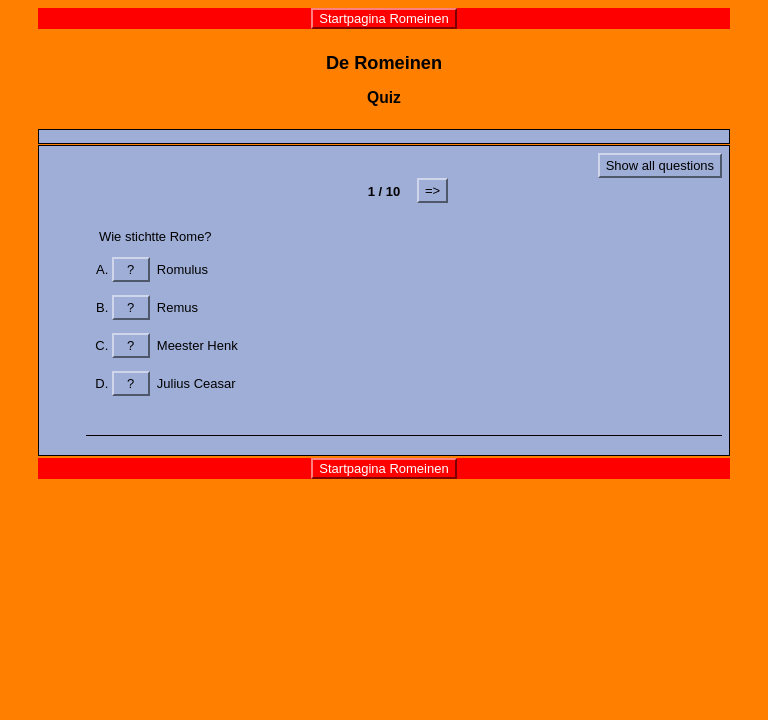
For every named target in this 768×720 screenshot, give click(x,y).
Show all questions (660, 165)
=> (432, 190)
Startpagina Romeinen (383, 18)
